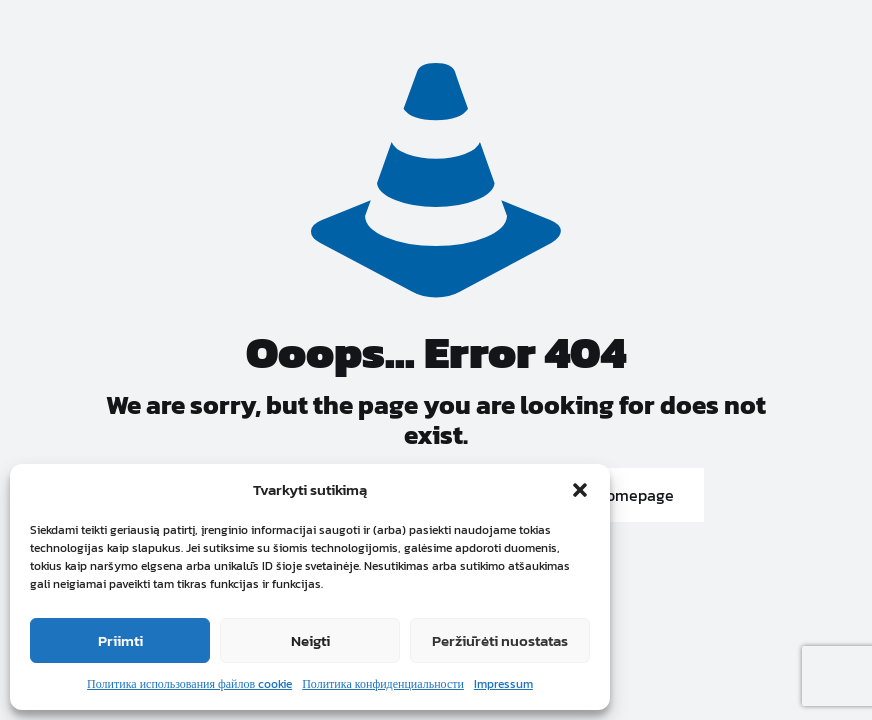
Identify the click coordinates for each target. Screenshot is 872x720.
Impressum (503, 684)
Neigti (310, 640)
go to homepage (615, 495)
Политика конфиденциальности (383, 684)
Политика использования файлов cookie (189, 684)
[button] (580, 490)
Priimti (120, 640)
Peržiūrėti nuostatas (500, 640)
